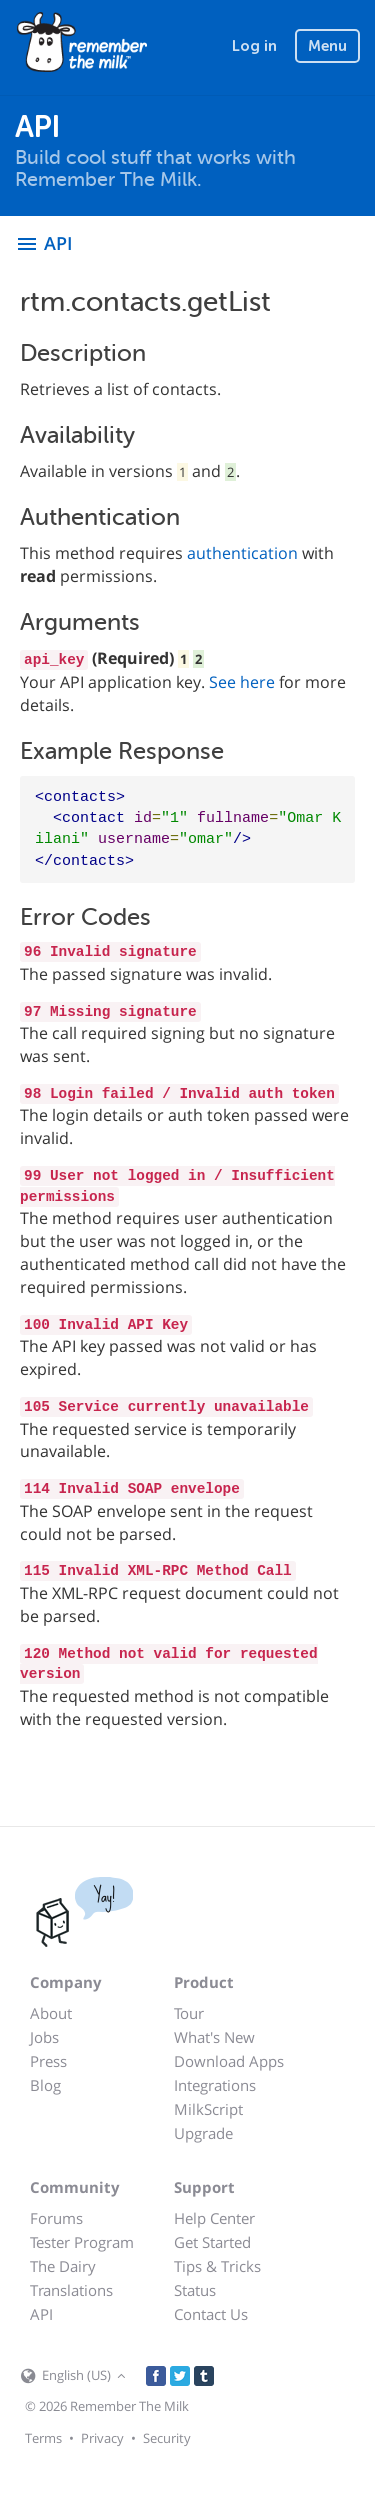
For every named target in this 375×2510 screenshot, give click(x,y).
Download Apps (229, 2061)
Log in (254, 46)
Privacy (102, 2438)
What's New (214, 2037)
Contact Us (211, 2314)
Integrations (215, 2085)
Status (195, 2290)
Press (48, 2061)
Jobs (44, 2037)
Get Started (212, 2242)
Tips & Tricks (217, 2266)
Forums (56, 2218)
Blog (45, 2085)
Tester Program (82, 2242)
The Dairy (63, 2266)
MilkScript (208, 2109)
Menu (327, 46)
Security (167, 2438)
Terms (43, 2438)
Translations (71, 2290)
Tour (189, 2013)
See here (242, 682)
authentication (242, 553)
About (51, 2013)
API (41, 2314)
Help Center (214, 2218)
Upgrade (203, 2133)
